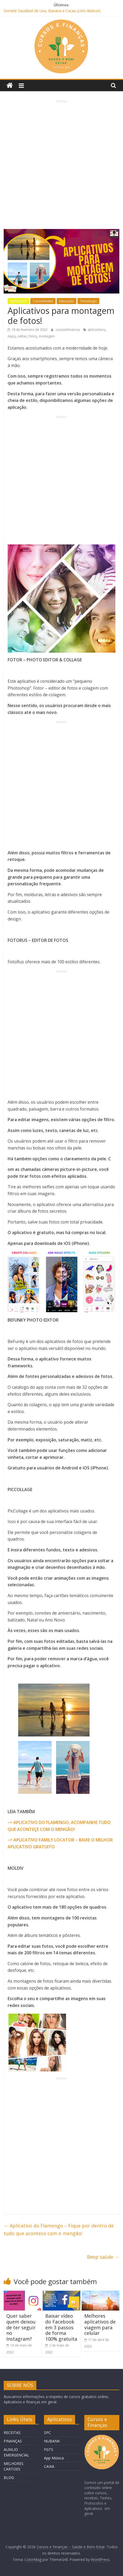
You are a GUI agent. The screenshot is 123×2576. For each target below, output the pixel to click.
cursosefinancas (68, 329)
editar (22, 336)
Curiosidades (43, 301)
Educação (66, 301)
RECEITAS (12, 2432)
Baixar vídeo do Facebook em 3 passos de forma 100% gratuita (61, 2327)
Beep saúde (103, 2257)
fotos (33, 336)
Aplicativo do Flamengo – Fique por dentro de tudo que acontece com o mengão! (59, 2229)
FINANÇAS (13, 2441)
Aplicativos (18, 301)
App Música (54, 2457)
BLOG (9, 2477)
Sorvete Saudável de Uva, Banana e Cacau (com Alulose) (52, 10)
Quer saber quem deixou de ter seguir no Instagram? (21, 2327)
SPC (47, 2432)
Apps (12, 336)
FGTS (48, 2449)
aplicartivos (96, 329)
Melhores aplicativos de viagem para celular (100, 2324)
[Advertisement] (61, 165)
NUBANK (52, 2441)
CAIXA (49, 2466)
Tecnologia (88, 301)
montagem (47, 336)
